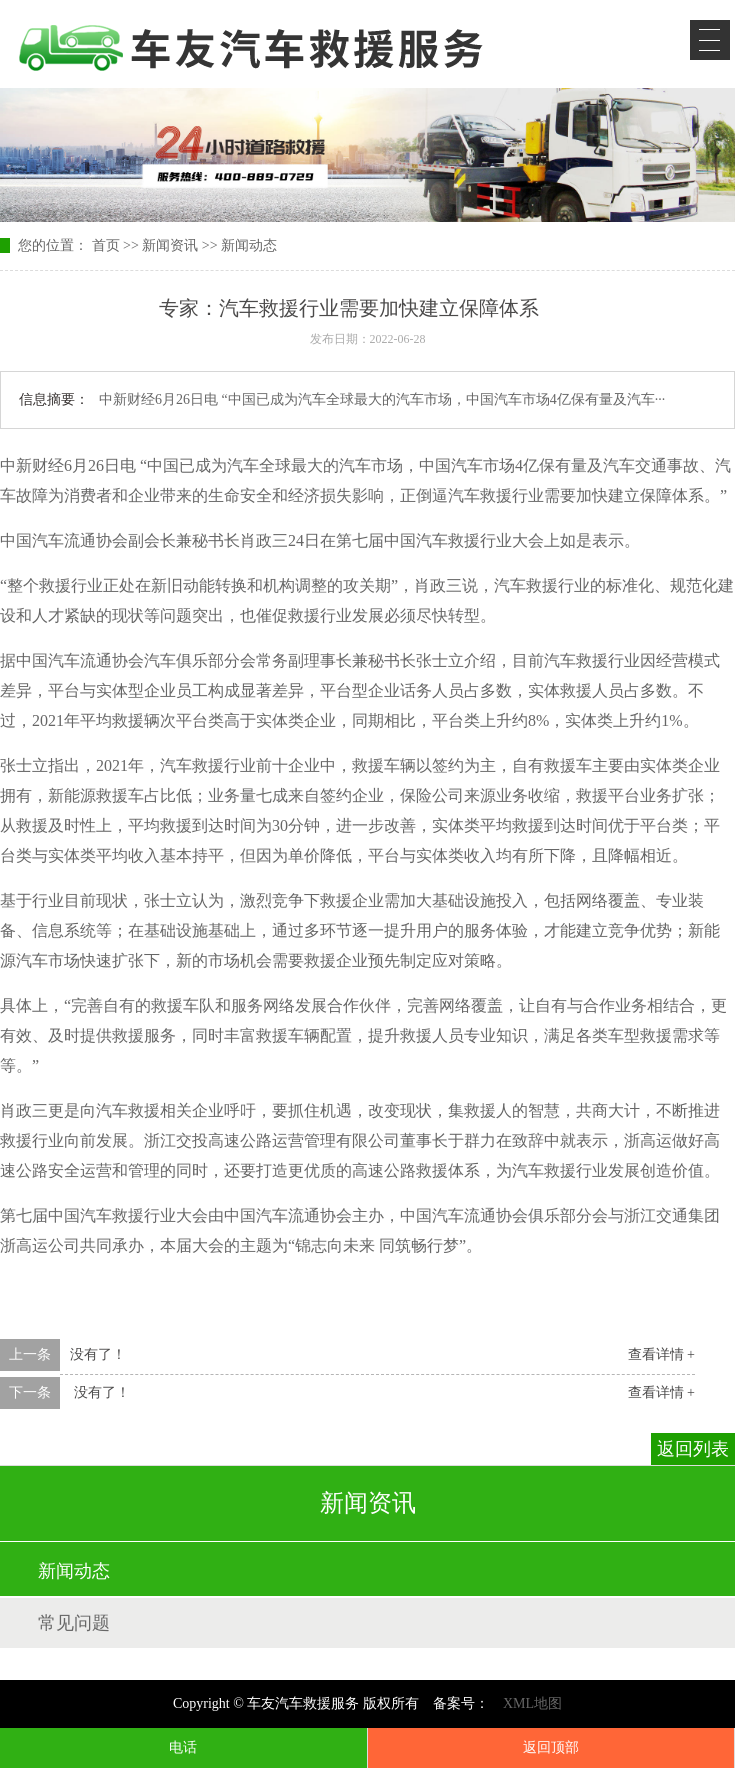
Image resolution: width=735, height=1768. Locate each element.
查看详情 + (661, 1354)
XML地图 (532, 1703)
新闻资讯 (170, 245)
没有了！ (98, 1354)
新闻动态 (249, 245)
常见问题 (74, 1623)
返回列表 (693, 1449)
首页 (106, 245)
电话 (183, 1747)
